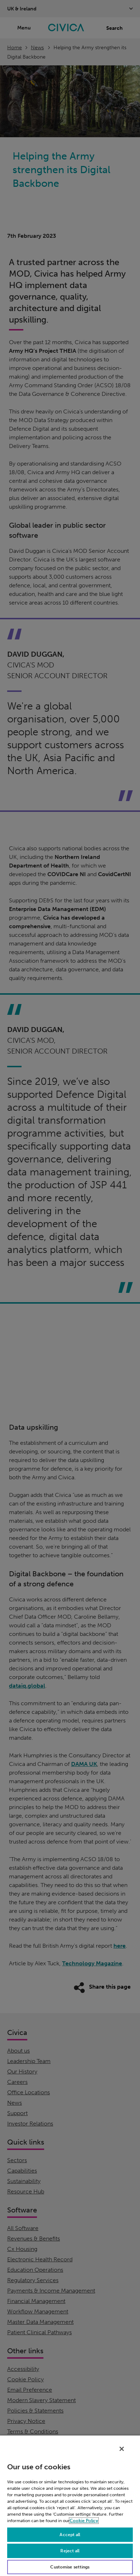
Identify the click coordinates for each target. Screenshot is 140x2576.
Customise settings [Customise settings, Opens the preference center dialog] (69, 2567)
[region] (70, 2505)
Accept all (70, 2534)
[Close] (122, 2449)
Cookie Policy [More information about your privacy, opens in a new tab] (84, 2520)
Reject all (69, 2550)
